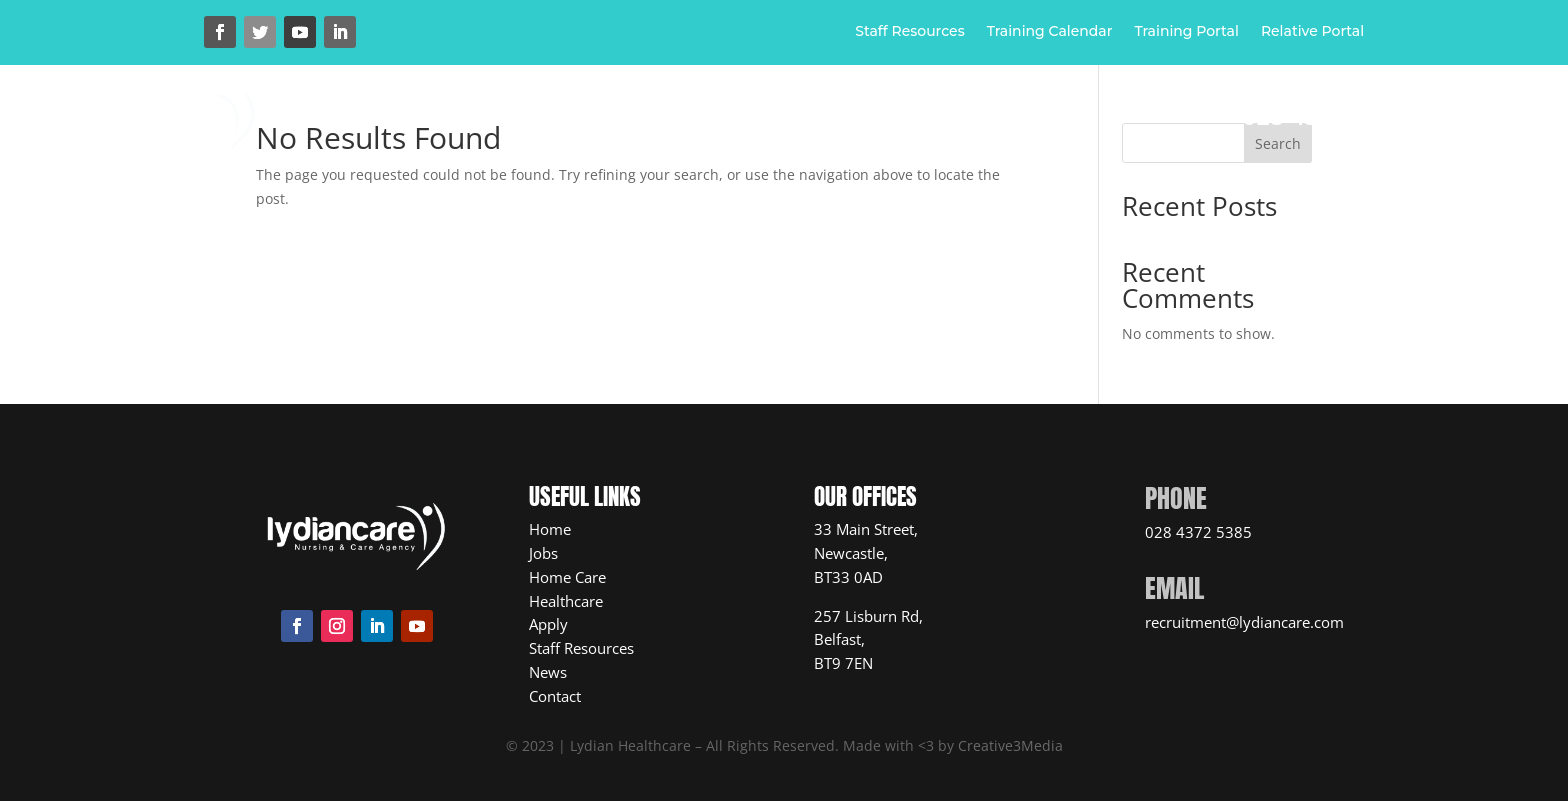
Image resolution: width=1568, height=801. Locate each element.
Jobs (897, 122)
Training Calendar (1050, 32)
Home (523, 122)
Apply (970, 122)
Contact (783, 152)
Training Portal (1186, 32)
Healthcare (779, 122)
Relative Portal (1312, 32)
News (1048, 122)
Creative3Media (1010, 745)
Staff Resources (909, 32)
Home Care (628, 122)
